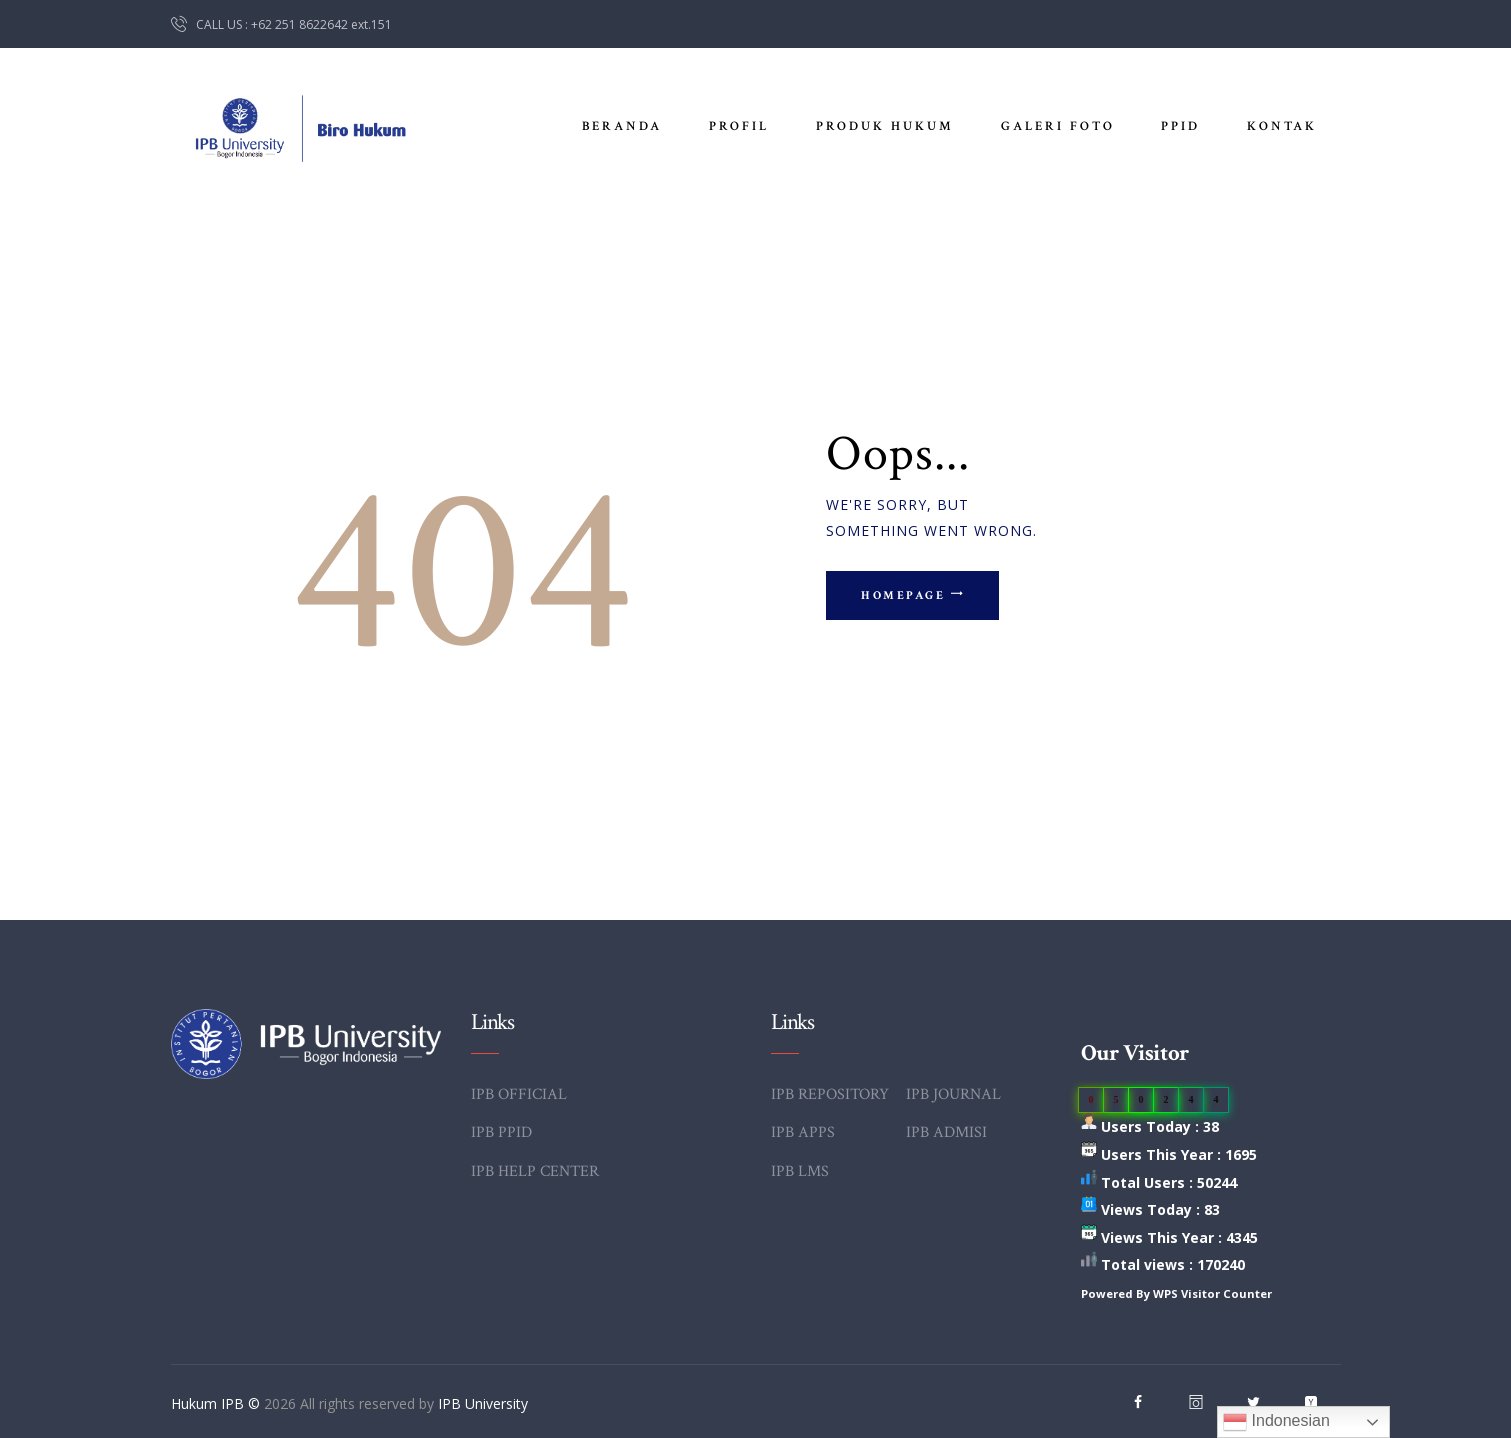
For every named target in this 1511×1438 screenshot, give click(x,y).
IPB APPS (803, 1132)
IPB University (483, 1403)
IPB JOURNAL (953, 1094)
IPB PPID (501, 1132)
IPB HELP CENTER (535, 1171)
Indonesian (1276, 1422)
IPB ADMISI (946, 1132)
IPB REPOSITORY (830, 1094)
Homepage (904, 595)
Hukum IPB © (217, 1403)
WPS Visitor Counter (1212, 1293)
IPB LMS (800, 1171)
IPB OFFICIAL (519, 1094)
